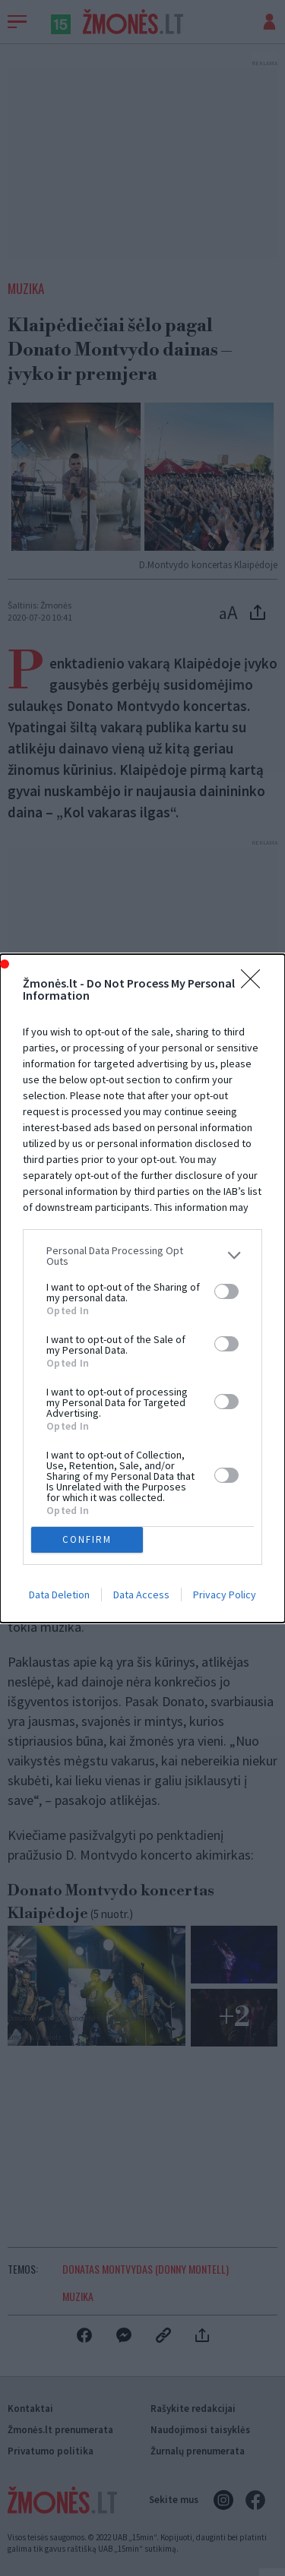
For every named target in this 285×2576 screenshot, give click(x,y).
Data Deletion (59, 1594)
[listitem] (142, 1255)
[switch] (226, 1291)
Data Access (141, 1594)
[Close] (255, 983)
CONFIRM (87, 1539)
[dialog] (142, 1288)
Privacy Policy (224, 1594)
